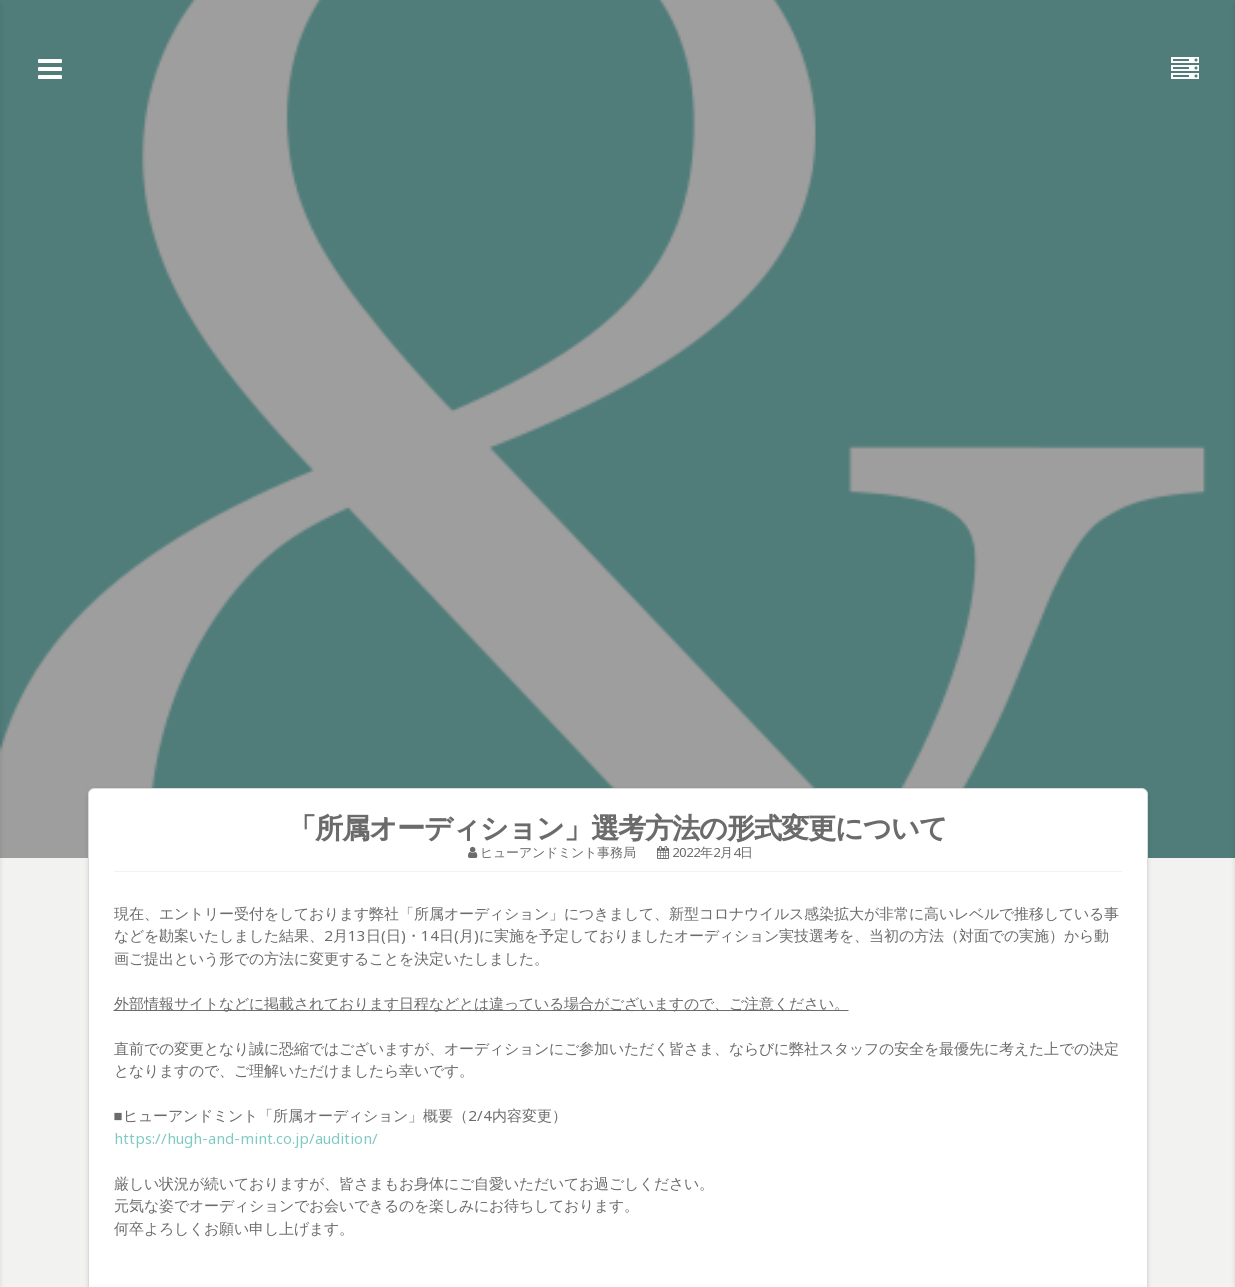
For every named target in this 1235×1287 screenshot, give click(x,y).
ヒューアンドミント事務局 (558, 852)
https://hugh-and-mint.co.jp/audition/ (246, 1138)
